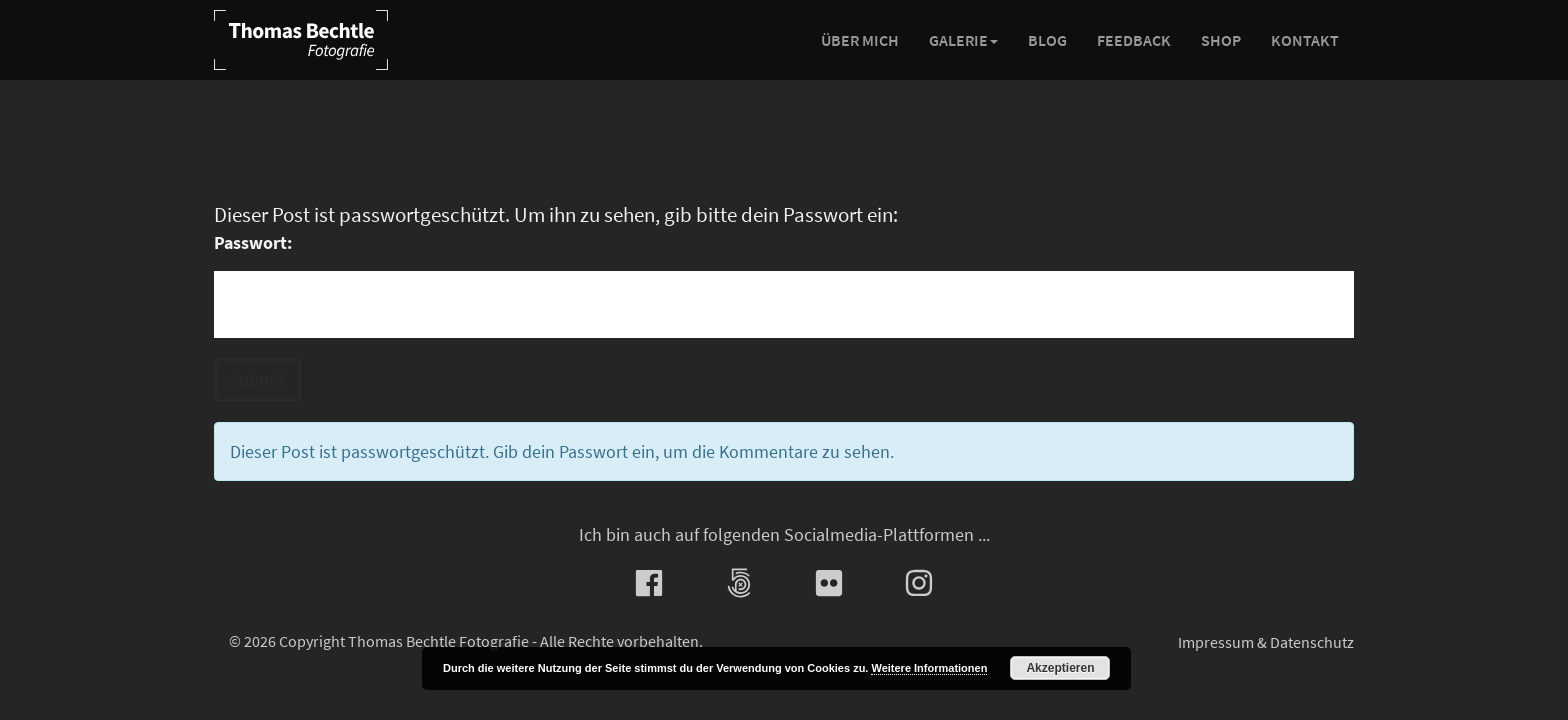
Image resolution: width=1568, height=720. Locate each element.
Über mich (860, 40)
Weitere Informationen (929, 668)
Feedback (1134, 40)
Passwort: (253, 242)
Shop (1221, 40)
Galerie (963, 40)
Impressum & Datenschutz (1266, 642)
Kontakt (1305, 40)
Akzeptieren (1060, 668)
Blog (1047, 40)
